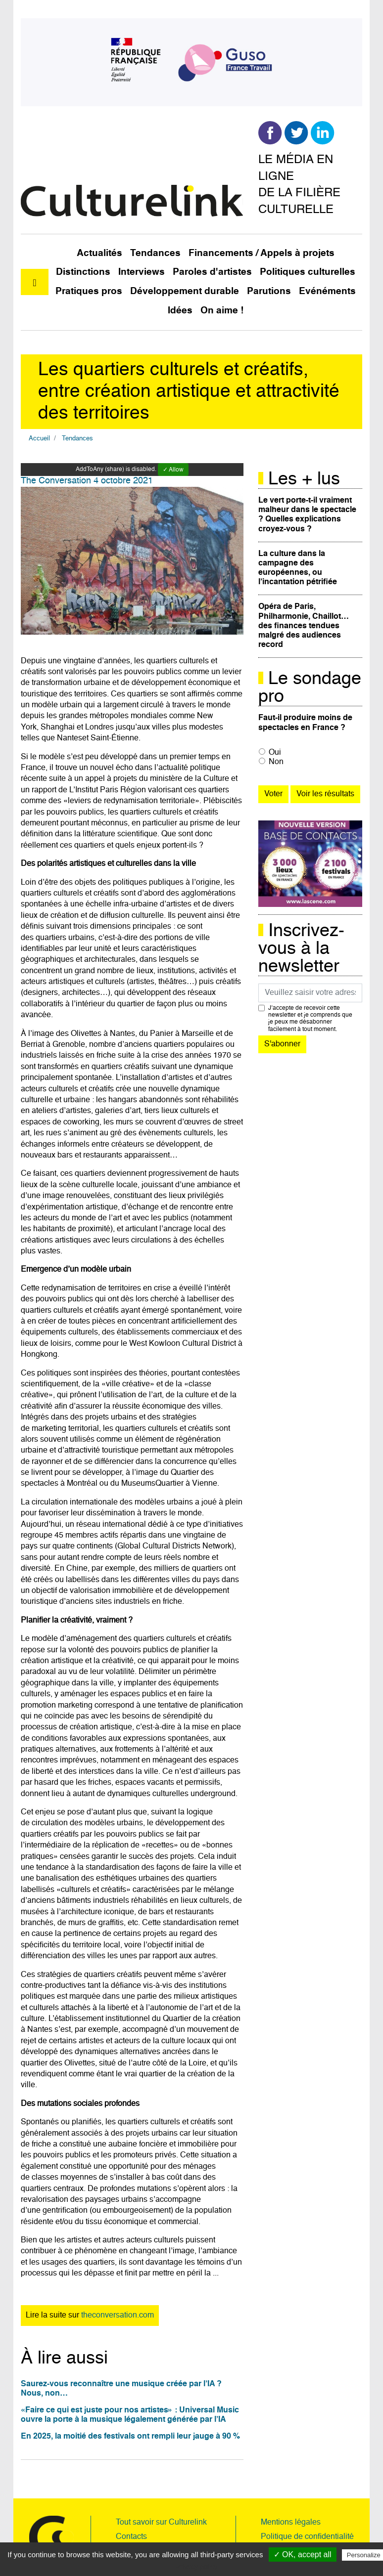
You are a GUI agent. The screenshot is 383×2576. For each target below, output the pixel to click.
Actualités (99, 253)
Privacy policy (196, 2567)
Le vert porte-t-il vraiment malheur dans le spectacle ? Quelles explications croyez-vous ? (307, 515)
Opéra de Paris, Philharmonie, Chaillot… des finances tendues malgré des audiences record (303, 626)
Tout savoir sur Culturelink (161, 2523)
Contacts (131, 2537)
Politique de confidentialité (307, 2537)
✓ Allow (173, 470)
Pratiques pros (88, 291)
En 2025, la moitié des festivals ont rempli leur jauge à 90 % (130, 2437)
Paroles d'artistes (212, 272)
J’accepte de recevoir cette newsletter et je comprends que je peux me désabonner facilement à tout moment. (310, 1018)
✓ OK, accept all (303, 2554)
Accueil (39, 438)
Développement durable (184, 291)
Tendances (155, 253)
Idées (180, 310)
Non (276, 762)
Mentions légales (291, 2523)
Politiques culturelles (307, 272)
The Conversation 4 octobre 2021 (87, 480)
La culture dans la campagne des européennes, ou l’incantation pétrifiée (297, 568)
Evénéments (327, 291)
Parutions (269, 291)
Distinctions (83, 272)
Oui (275, 753)
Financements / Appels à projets (262, 253)
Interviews (141, 272)
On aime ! (221, 310)
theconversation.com (117, 2315)
